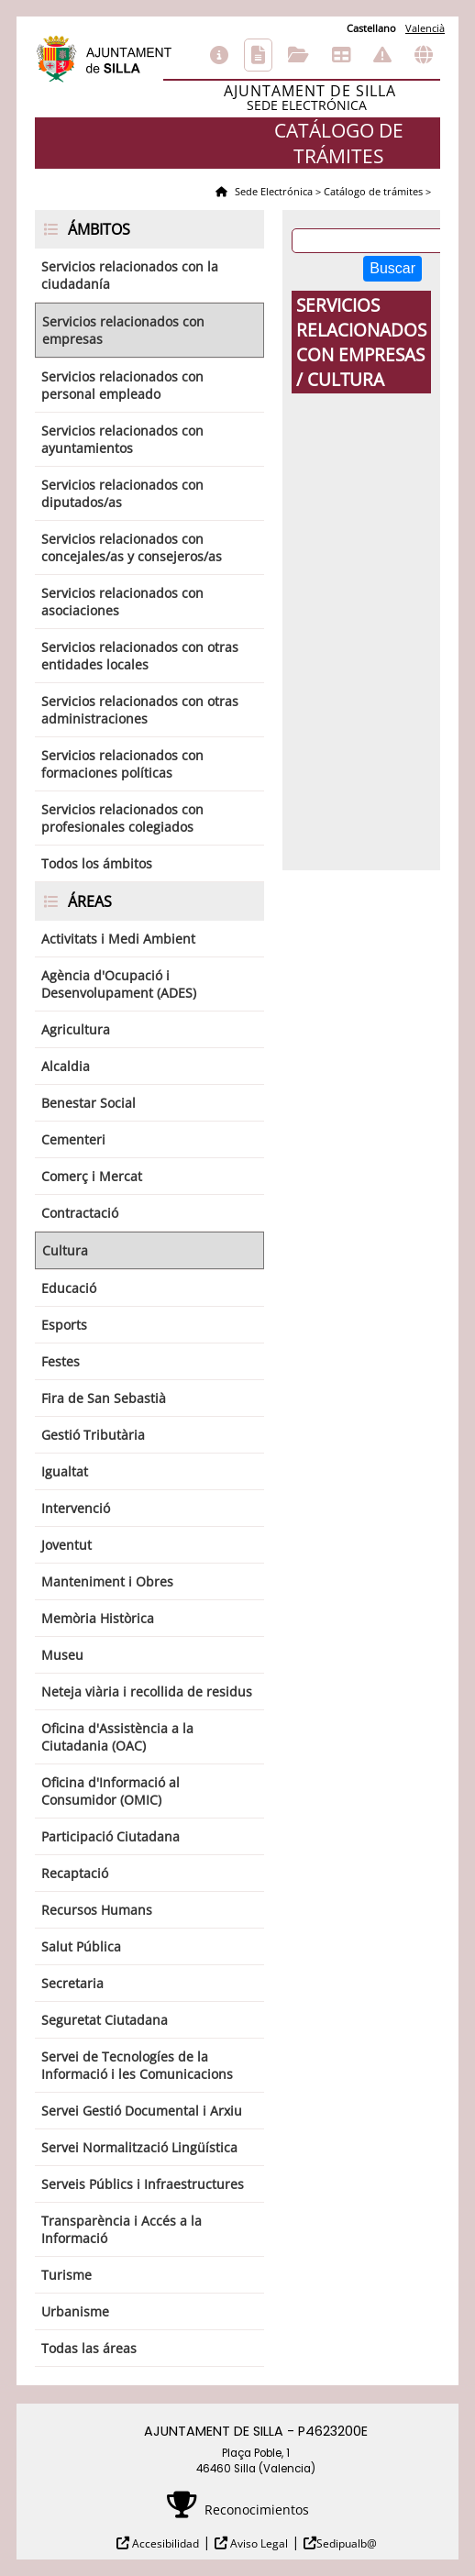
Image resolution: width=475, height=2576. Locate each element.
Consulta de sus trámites (298, 55)
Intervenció (75, 1508)
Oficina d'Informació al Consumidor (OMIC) (110, 1791)
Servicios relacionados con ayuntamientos (122, 439)
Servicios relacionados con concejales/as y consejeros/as (131, 547)
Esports (64, 1324)
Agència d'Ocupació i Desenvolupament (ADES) (118, 984)
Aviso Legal (257, 2543)
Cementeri (73, 1139)
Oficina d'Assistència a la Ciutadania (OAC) (117, 1736)
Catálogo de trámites (258, 55)
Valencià (425, 28)
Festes (60, 1361)
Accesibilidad (164, 2543)
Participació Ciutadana (110, 1836)
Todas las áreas (89, 2348)
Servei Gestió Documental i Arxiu (141, 2110)
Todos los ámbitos (96, 863)
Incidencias (382, 55)
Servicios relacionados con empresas (123, 330)
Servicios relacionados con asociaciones (122, 601)
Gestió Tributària (93, 1434)
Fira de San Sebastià (103, 1398)
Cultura (65, 1250)
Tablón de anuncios (341, 55)
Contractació (79, 1213)
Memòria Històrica (97, 1618)
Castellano (371, 28)
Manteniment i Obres (107, 1581)
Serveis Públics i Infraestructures (142, 2184)
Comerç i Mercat (91, 1176)
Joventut (66, 1544)
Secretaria (72, 1983)
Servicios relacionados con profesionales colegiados (122, 818)
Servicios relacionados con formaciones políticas (122, 763)
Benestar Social (88, 1102)
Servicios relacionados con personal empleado (122, 385)
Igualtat (64, 1471)
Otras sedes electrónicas (423, 55)
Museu (62, 1655)
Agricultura (75, 1029)
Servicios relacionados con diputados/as (122, 493)
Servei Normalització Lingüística (139, 2147)
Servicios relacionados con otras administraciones (139, 709)
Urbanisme (75, 2311)
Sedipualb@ (346, 2543)
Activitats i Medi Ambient (118, 938)
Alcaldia (65, 1066)
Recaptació (74, 1873)
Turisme (66, 2274)
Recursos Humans (96, 1909)
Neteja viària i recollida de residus (146, 1691)
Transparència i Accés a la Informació (121, 2229)
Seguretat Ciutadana (104, 2020)
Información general (219, 55)
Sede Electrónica (272, 191)
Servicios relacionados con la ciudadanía (129, 275)
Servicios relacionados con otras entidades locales (139, 655)
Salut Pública (81, 1946)
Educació (68, 1288)
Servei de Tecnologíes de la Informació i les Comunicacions (137, 2065)
